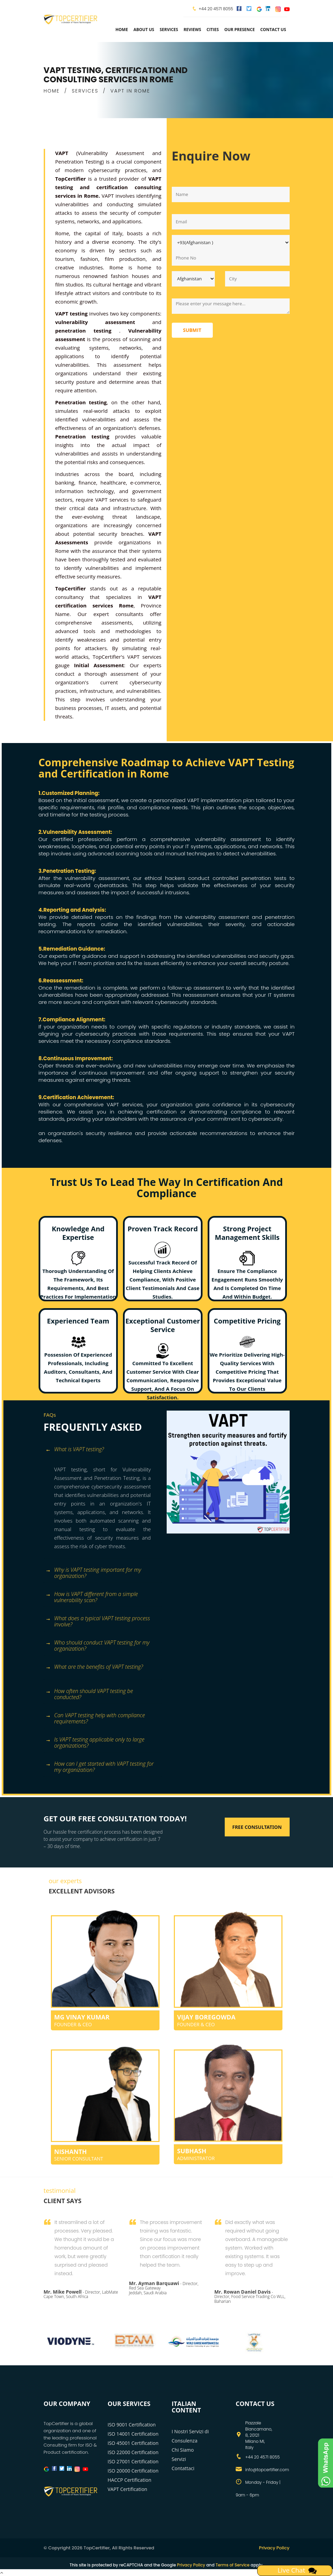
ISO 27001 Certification (133, 2461)
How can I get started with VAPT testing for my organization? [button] (99, 1766)
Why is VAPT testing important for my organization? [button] (93, 1572)
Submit (192, 330)
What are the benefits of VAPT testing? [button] (94, 1667)
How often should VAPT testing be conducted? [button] (89, 1693)
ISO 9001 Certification (132, 2424)
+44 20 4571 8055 (215, 9)
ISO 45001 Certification (133, 2443)
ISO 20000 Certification (133, 2470)
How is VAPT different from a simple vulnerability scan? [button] (91, 1597)
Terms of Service (232, 2565)
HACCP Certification (129, 2480)
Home (121, 29)
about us (144, 29)
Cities (213, 29)
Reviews (192, 29)
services (168, 29)
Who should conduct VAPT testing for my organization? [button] (97, 1645)
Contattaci (183, 2468)
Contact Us (273, 29)
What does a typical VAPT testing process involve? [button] (97, 1621)
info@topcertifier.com (267, 2470)
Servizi (179, 2459)
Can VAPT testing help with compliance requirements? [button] (95, 1718)
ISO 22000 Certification (133, 2452)
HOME (52, 90)
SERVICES (85, 90)
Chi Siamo (183, 2450)
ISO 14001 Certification (133, 2434)
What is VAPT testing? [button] (74, 1450)
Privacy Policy (274, 2548)
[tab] (103, 1453)
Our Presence (239, 29)
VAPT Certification (127, 2489)
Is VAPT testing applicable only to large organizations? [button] (94, 1742)
